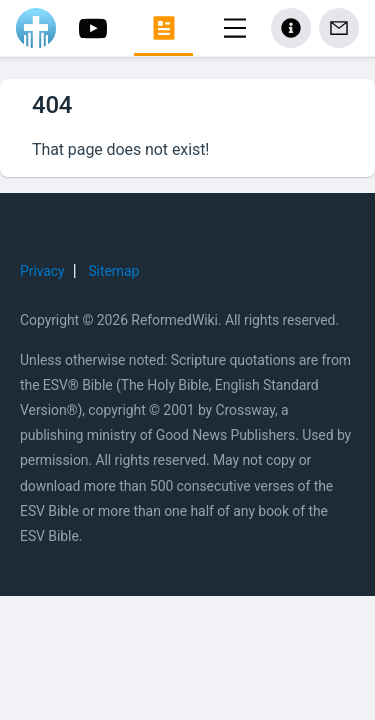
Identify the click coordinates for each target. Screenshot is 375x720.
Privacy (42, 271)
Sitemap (113, 271)
